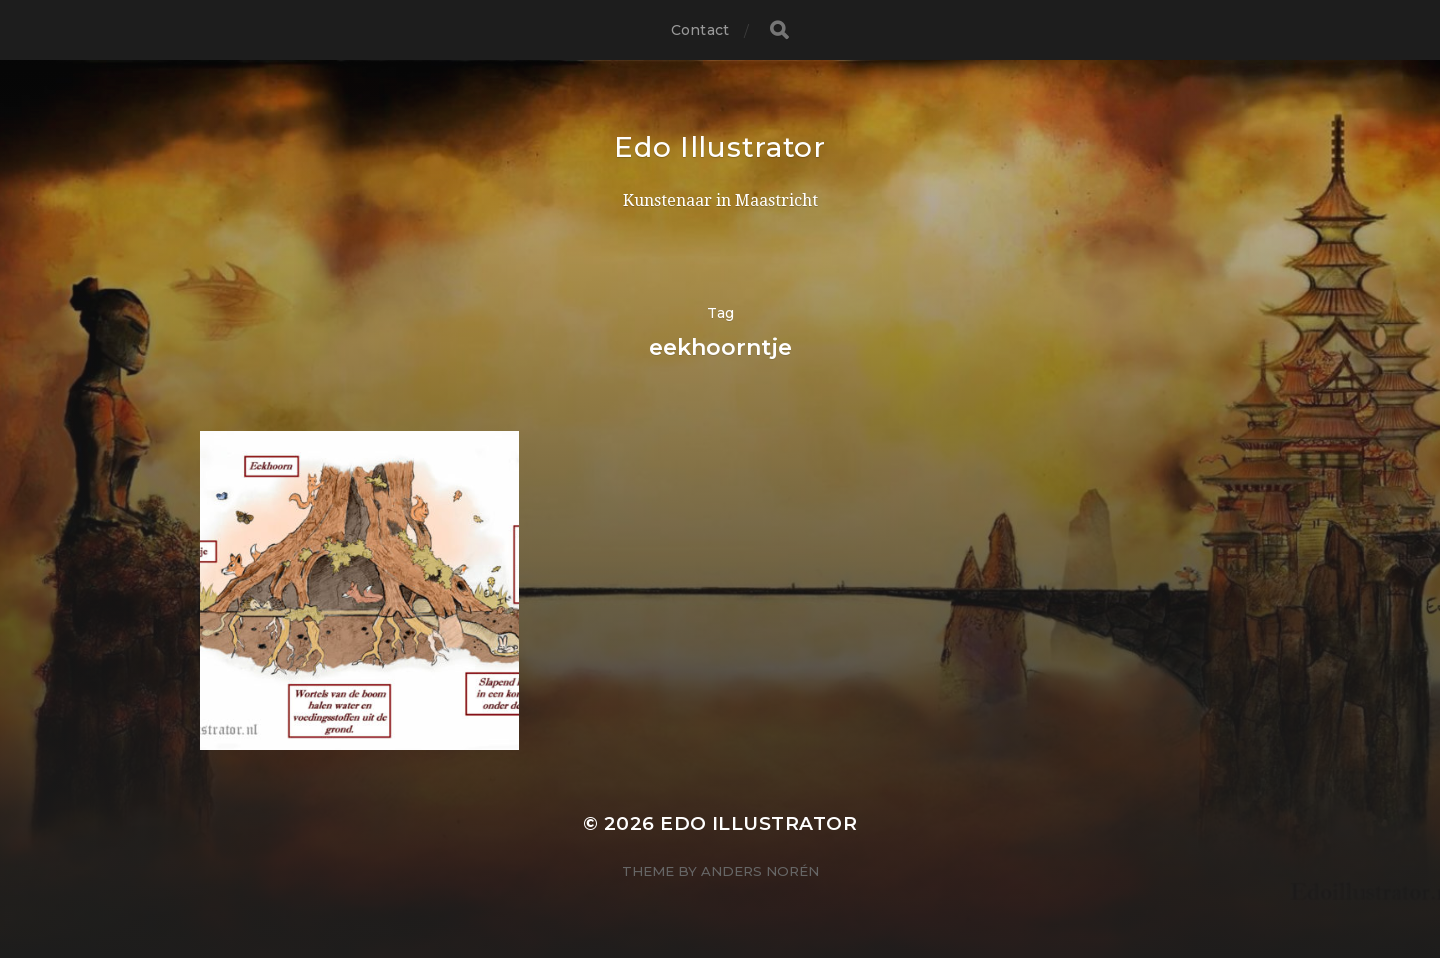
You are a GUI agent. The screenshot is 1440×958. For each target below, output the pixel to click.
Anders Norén (760, 871)
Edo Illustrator (720, 147)
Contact (700, 30)
